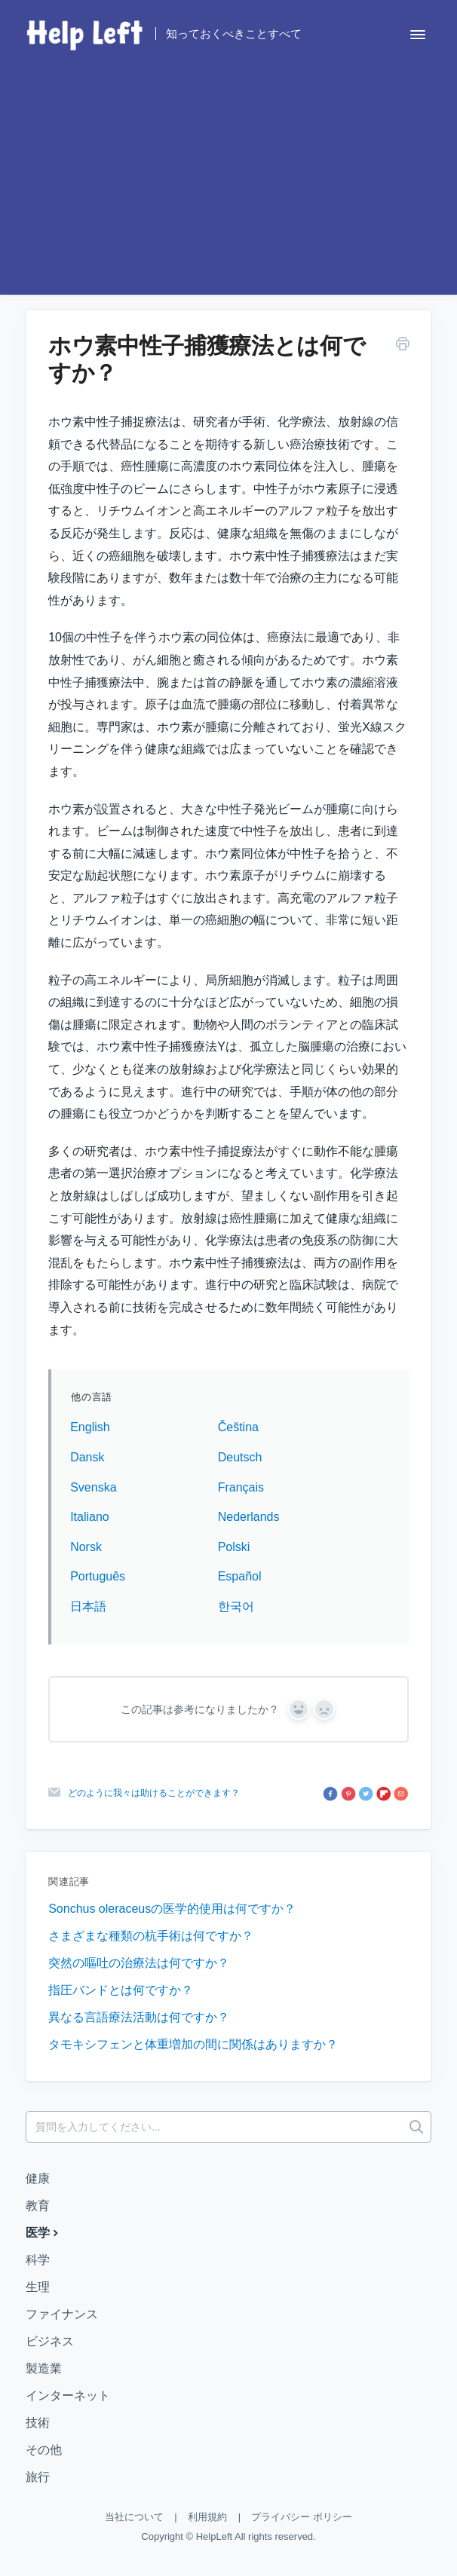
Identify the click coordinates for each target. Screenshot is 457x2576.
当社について (134, 2516)
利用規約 (207, 2516)
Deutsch (240, 1457)
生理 (38, 2287)
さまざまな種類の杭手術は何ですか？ (150, 1935)
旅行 (38, 2476)
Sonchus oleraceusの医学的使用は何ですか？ (172, 1908)
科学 (38, 2259)
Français (241, 1487)
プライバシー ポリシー (301, 2516)
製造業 (44, 2368)
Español (240, 1576)
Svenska (93, 1487)
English (89, 1427)
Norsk (86, 1546)
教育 (38, 2205)
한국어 (236, 1606)
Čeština (238, 1427)
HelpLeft (214, 2536)
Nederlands (249, 1516)
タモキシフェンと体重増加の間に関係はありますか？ (193, 2044)
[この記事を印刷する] (403, 346)
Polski (234, 1546)
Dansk (87, 1457)
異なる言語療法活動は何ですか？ (138, 2017)
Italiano (89, 1516)
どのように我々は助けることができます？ (154, 1793)
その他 (44, 2449)
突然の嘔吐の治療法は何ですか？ (138, 1962)
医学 (44, 2232)
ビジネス (50, 2341)
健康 (38, 2178)
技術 (38, 2422)
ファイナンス (62, 2314)
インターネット (68, 2395)
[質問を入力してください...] (228, 2127)
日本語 (88, 1606)
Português (97, 1576)
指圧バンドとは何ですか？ (120, 1990)
